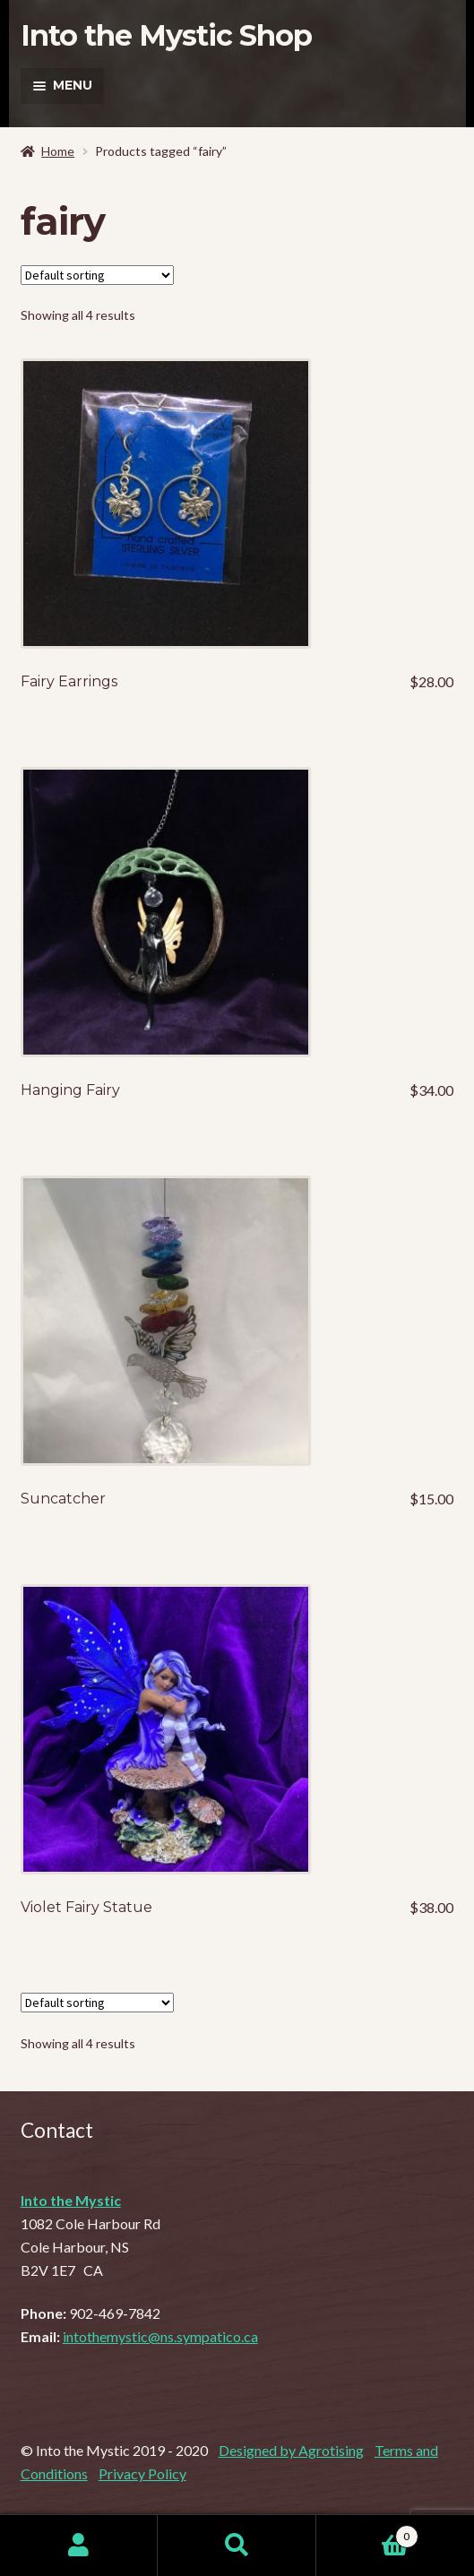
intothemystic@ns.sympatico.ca (160, 2336)
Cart (367, 2533)
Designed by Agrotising (291, 2450)
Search (236, 2545)
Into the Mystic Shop (166, 35)
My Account (79, 2545)
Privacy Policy (142, 2473)
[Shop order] (97, 275)
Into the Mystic (71, 2200)
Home (57, 151)
